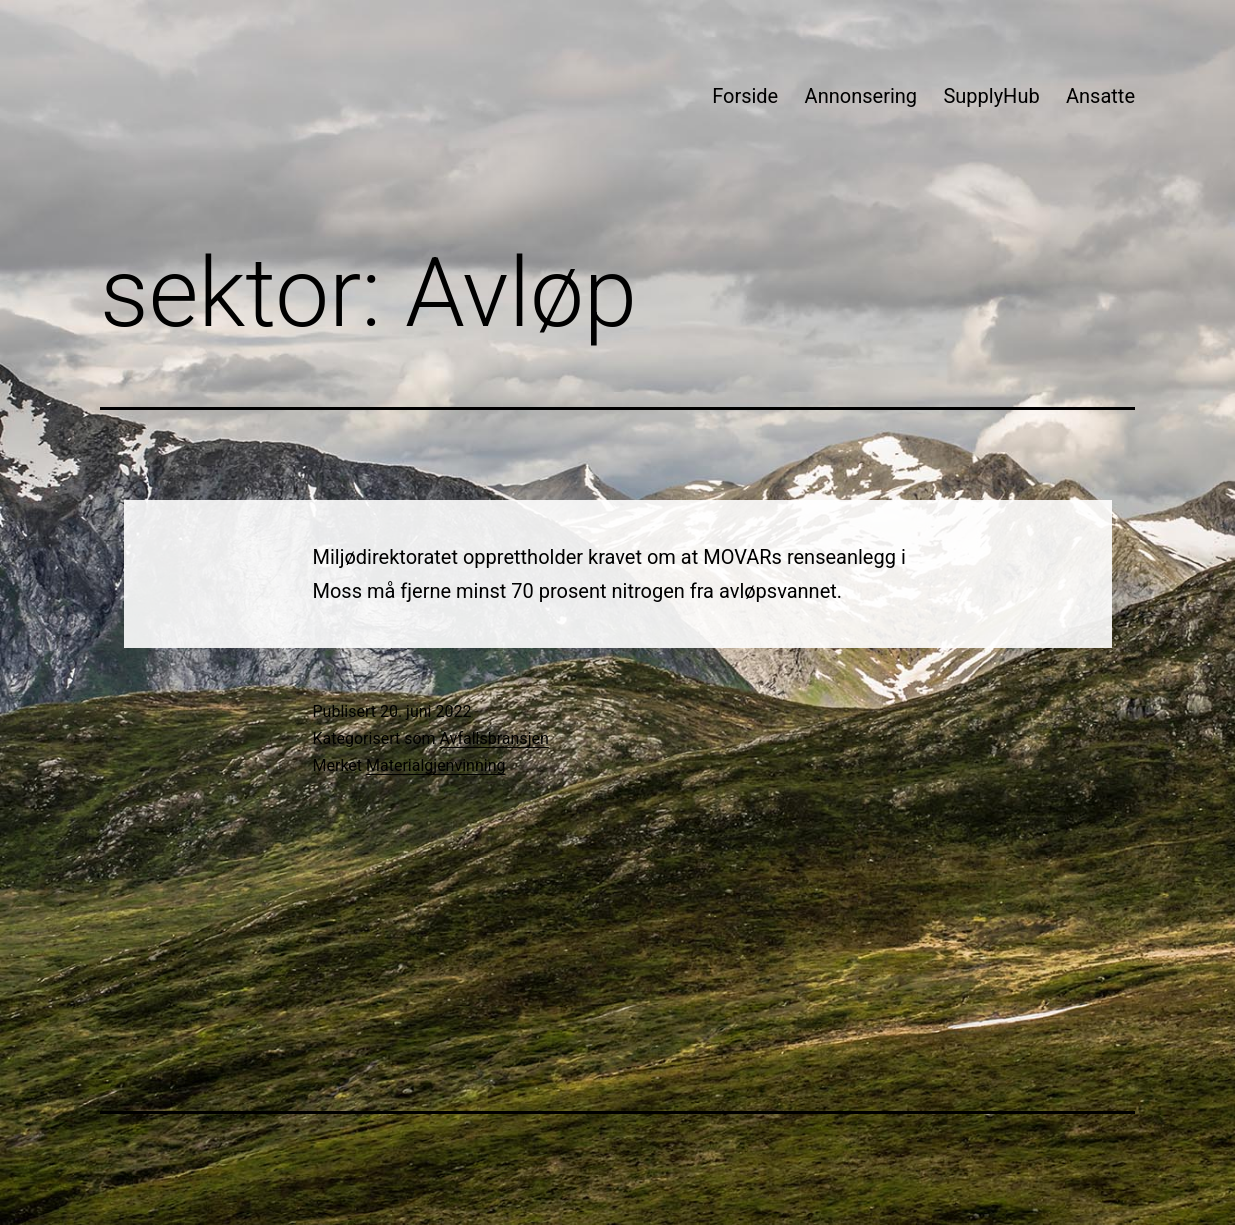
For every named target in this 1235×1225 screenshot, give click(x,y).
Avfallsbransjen (494, 738)
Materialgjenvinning (435, 765)
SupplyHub (991, 96)
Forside (745, 96)
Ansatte (1100, 96)
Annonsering (861, 96)
